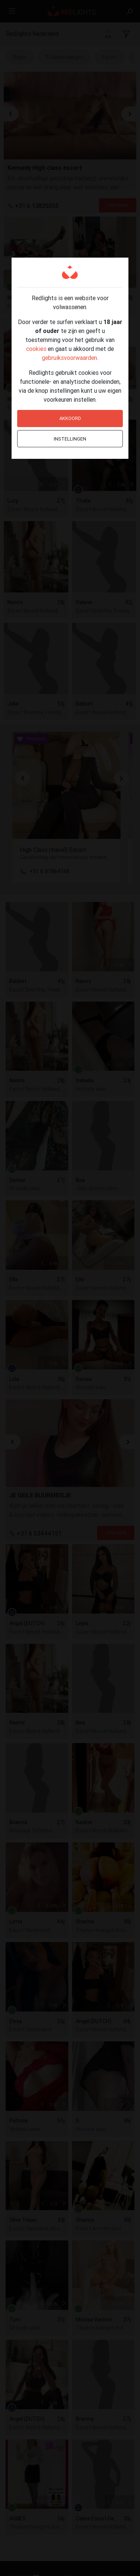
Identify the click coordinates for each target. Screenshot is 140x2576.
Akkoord (70, 418)
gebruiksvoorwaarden (69, 357)
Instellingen (70, 439)
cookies (36, 348)
